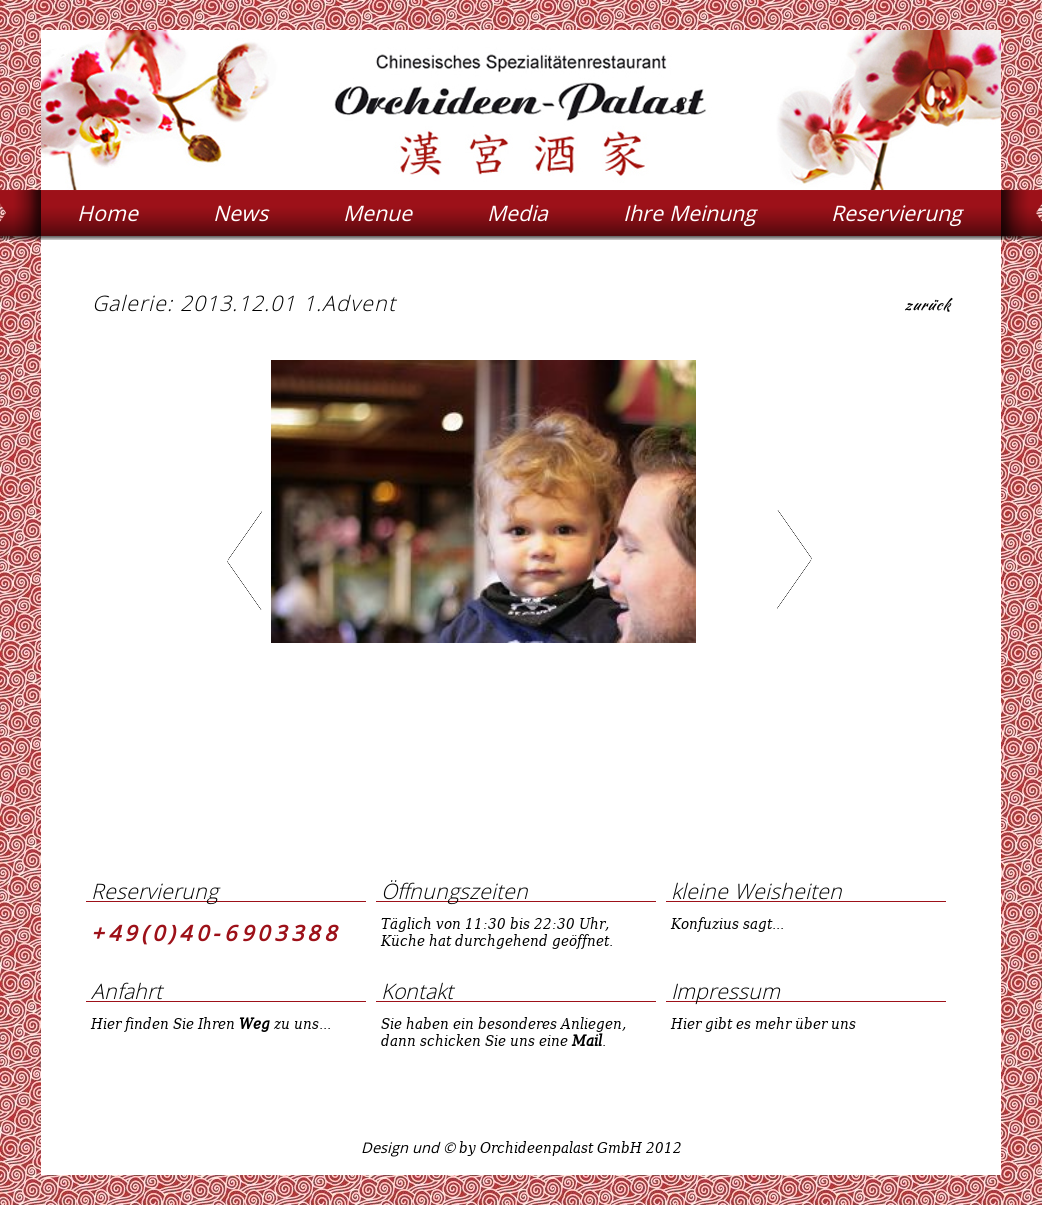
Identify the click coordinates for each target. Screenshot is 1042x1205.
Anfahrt (126, 990)
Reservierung (896, 212)
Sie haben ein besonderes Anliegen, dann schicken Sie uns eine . (503, 1032)
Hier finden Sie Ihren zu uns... (211, 1023)
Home (107, 212)
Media (517, 212)
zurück (927, 307)
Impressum (725, 990)
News (240, 212)
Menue (377, 212)
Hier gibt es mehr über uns (763, 1023)
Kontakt (417, 990)
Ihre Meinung (689, 212)
